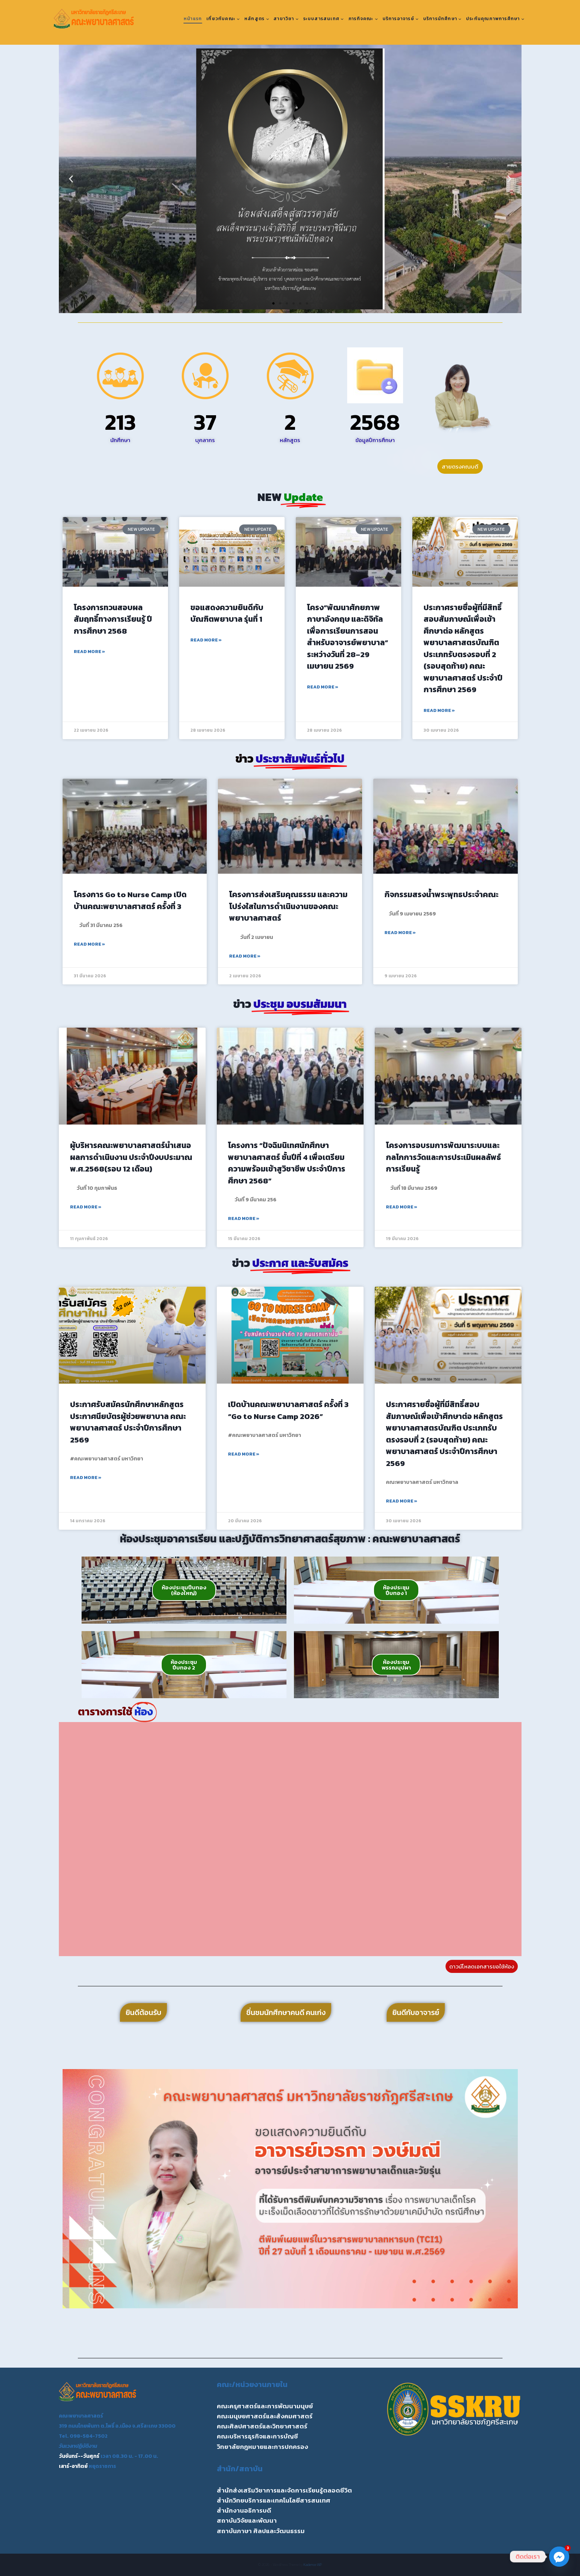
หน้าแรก (193, 18)
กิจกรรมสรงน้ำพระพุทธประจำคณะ (441, 894)
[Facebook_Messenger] (559, 2557)
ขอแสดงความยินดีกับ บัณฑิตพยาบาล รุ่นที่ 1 (226, 613)
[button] (71, 179)
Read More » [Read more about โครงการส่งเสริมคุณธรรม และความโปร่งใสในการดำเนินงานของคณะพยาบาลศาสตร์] (244, 956)
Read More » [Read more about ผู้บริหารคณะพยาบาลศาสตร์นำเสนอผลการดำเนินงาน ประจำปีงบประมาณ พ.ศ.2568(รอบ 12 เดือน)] (85, 1207)
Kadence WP (313, 2564)
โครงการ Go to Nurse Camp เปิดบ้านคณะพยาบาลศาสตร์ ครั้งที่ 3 (130, 900)
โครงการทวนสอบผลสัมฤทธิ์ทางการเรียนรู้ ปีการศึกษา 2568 (113, 619)
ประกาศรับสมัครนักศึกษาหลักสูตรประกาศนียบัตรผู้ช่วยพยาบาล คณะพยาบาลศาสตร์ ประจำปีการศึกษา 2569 (128, 1422)
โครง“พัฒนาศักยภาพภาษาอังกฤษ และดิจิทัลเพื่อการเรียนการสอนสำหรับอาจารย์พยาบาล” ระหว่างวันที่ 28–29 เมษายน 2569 (347, 637)
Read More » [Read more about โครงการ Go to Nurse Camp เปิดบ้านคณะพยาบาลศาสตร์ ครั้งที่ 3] (89, 944)
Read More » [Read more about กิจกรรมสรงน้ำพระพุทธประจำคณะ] (400, 932)
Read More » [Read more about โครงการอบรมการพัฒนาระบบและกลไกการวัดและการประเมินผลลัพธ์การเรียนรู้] (401, 1207)
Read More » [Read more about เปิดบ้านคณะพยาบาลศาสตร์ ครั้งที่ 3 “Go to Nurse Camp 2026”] (243, 1454)
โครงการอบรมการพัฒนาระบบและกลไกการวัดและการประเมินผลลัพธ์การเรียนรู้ (443, 1157)
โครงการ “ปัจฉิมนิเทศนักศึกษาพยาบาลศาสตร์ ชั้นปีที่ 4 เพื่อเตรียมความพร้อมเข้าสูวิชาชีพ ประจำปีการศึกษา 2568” (286, 1162)
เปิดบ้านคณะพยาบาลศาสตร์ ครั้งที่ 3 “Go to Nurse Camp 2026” (288, 1410)
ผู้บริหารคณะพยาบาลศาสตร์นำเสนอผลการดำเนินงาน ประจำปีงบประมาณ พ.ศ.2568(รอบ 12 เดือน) (131, 1157)
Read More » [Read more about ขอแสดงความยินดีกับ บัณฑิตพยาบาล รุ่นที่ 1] (206, 640)
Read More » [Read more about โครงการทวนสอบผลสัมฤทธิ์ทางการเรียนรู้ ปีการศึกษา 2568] (89, 651)
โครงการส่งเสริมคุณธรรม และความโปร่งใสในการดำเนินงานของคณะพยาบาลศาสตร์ (288, 906)
